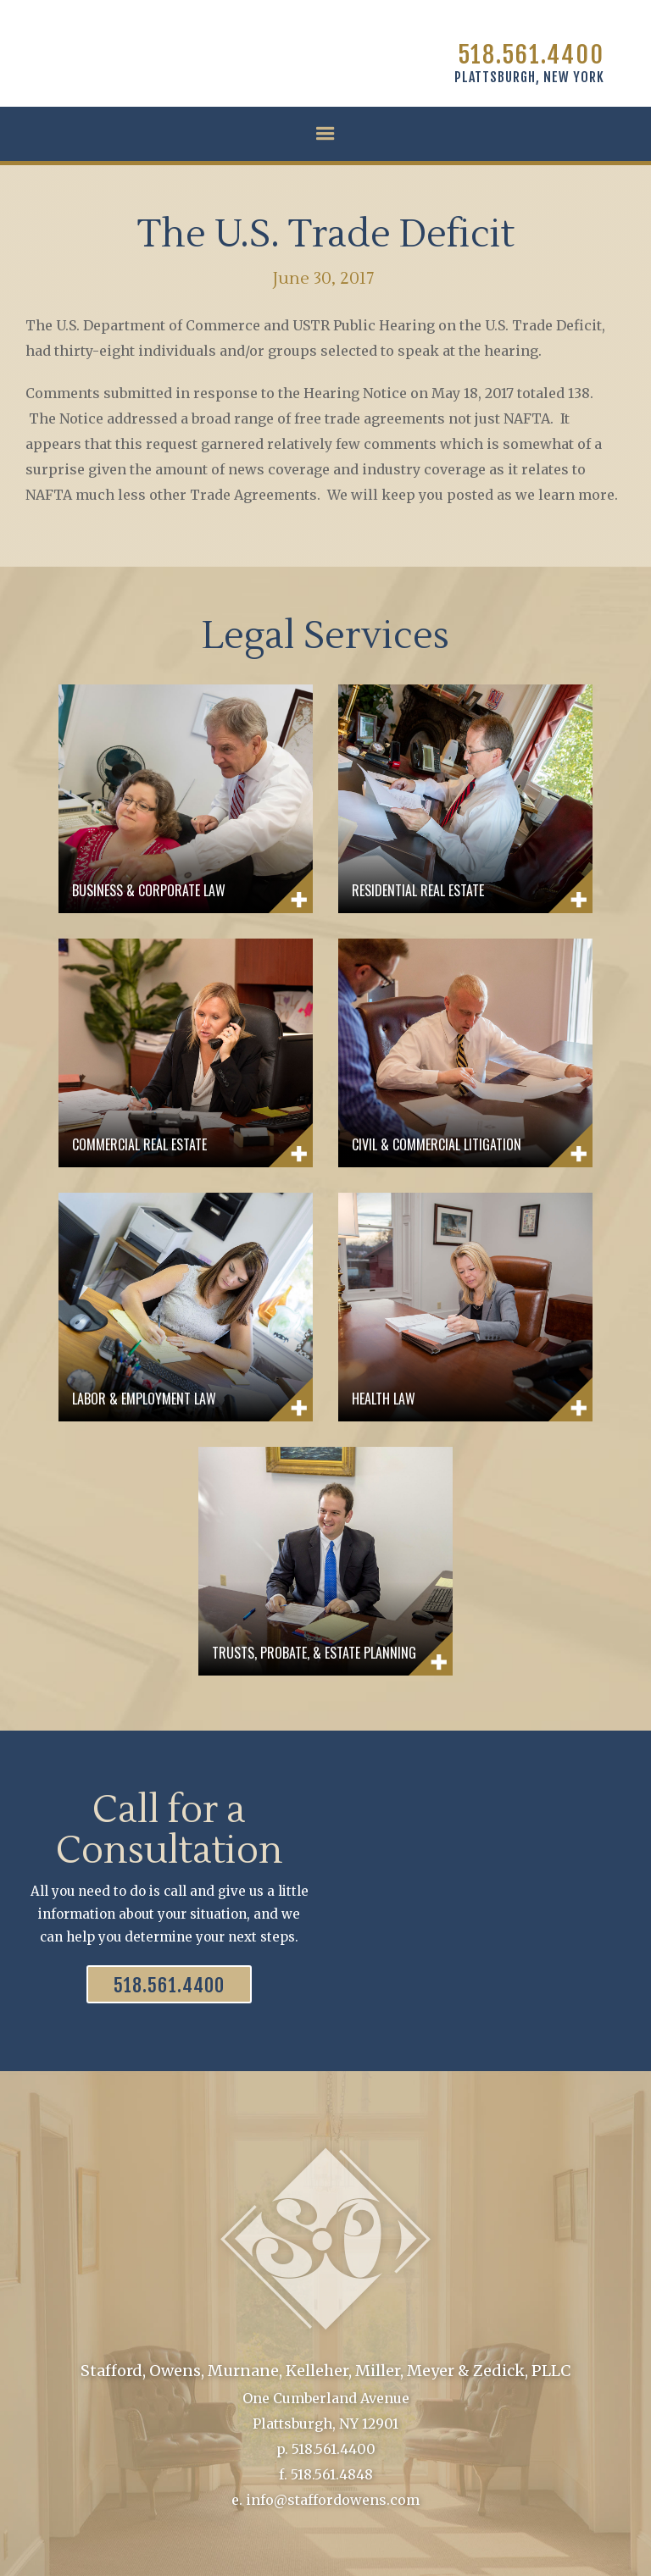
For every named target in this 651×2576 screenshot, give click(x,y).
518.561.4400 (531, 54)
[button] (325, 134)
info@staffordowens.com (333, 2499)
